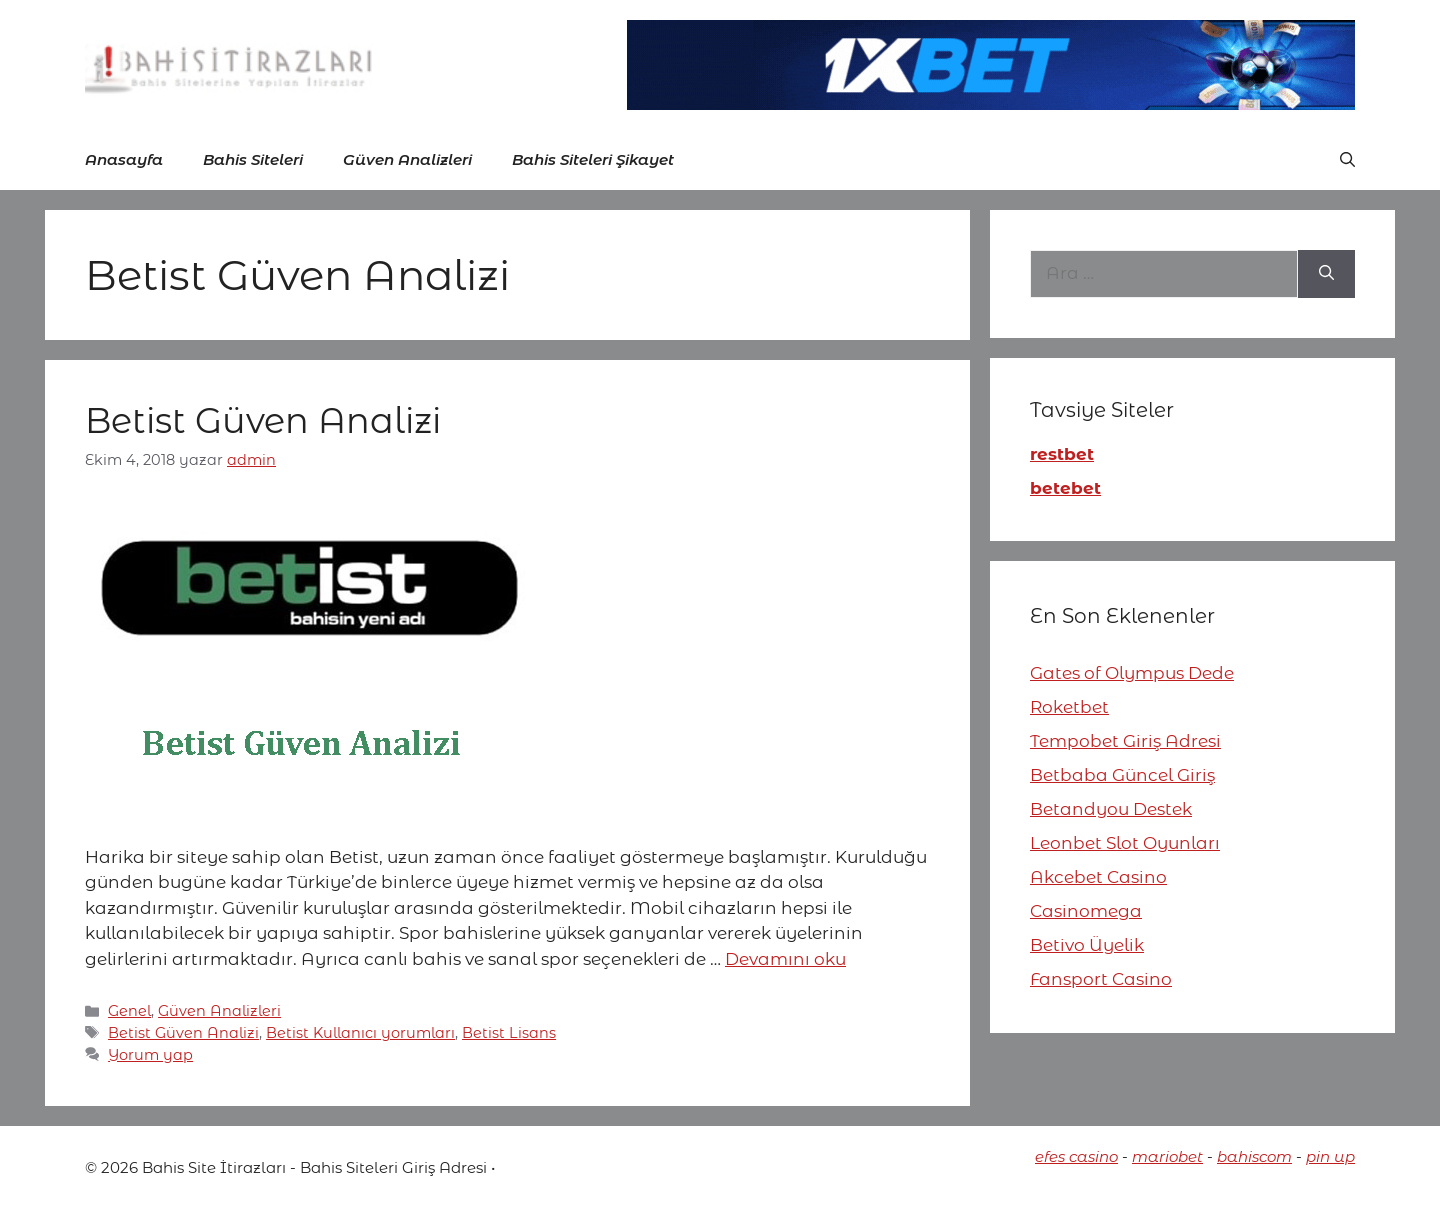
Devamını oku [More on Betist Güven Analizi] (785, 959)
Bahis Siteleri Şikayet (593, 159)
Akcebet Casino (1098, 877)
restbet (1062, 454)
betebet (1065, 488)
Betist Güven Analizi (263, 420)
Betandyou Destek (1111, 809)
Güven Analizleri (407, 159)
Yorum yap (150, 1055)
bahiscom (1254, 1156)
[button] (1347, 160)
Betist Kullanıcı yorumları (360, 1033)
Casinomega (1086, 911)
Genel (129, 1011)
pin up (1330, 1156)
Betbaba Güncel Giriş (1122, 775)
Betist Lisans (509, 1033)
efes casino (1076, 1156)
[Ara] (1326, 274)
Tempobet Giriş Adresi (1125, 741)
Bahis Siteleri (253, 159)
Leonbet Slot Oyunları (1125, 843)
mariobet (1167, 1156)
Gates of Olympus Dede (1132, 673)
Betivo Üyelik (1087, 945)
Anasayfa (124, 159)
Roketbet (1069, 707)
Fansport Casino (1101, 979)
